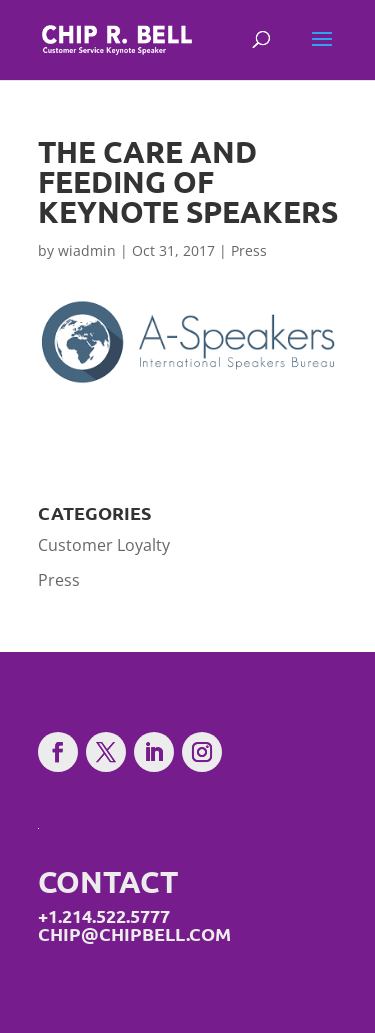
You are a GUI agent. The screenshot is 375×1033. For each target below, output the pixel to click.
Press (249, 250)
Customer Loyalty (104, 545)
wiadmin (87, 250)
